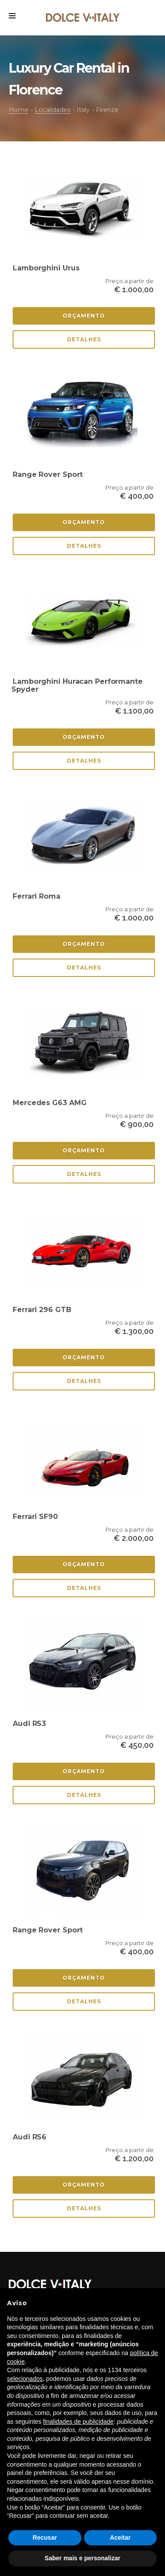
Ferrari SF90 (35, 1516)
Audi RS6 (29, 2137)
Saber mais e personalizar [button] (82, 2558)
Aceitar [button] (120, 2537)
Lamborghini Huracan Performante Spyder (77, 685)
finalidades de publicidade (78, 2421)
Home (18, 110)
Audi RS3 (29, 1723)
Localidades (52, 110)
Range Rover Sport (48, 474)
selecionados (25, 2378)
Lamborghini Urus (46, 268)
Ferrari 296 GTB (42, 1310)
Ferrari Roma (36, 896)
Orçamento (84, 315)
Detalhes (84, 339)
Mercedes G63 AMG (49, 1103)
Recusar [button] (45, 2537)
